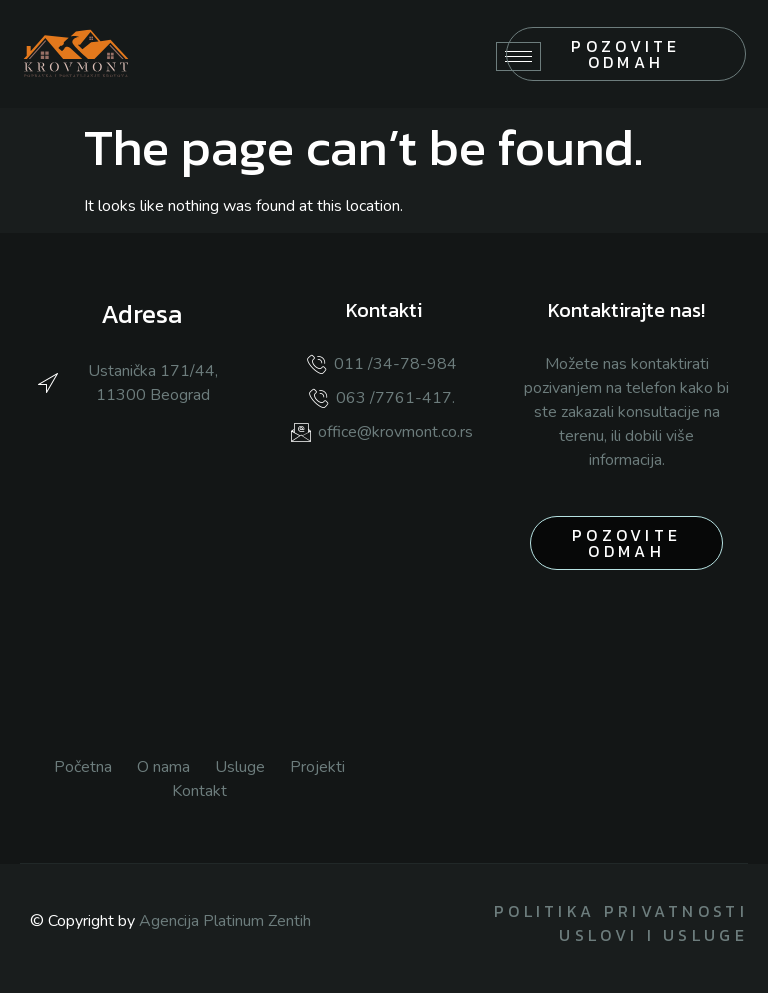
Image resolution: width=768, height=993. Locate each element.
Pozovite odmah (625, 54)
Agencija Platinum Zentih (225, 921)
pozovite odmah (626, 543)
